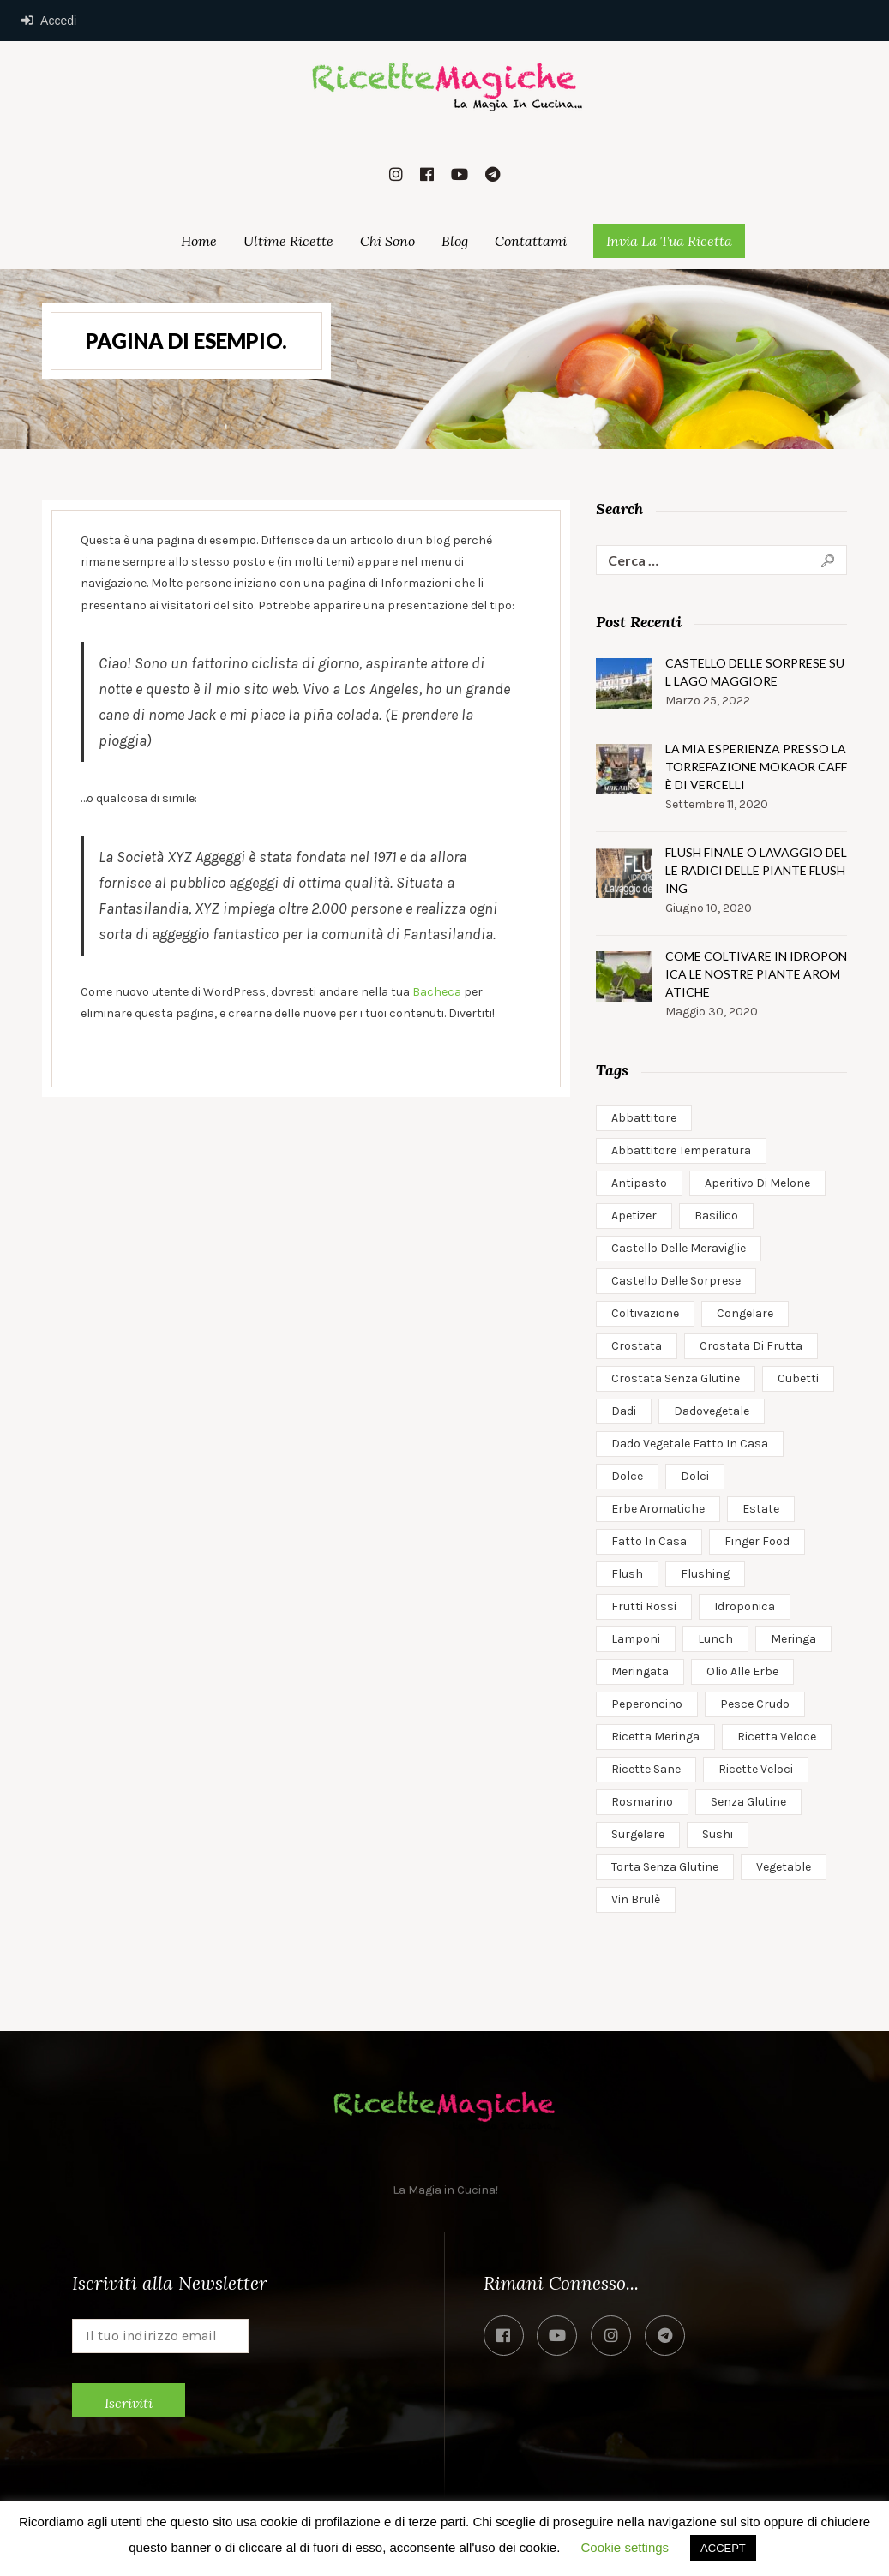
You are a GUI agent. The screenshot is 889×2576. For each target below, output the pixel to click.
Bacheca (436, 992)
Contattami (531, 240)
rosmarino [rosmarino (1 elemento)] (642, 1801)
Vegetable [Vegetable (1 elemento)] (783, 1867)
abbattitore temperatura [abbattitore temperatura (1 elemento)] (681, 1150)
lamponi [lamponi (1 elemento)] (635, 1639)
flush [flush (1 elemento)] (627, 1574)
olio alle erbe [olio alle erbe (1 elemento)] (742, 1671)
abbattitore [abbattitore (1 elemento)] (643, 1118)
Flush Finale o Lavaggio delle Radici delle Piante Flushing (756, 870)
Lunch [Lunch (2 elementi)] (715, 1639)
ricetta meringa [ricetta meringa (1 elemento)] (655, 1736)
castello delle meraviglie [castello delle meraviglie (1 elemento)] (678, 1248)
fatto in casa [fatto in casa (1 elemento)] (649, 1541)
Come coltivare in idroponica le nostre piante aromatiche (756, 974)
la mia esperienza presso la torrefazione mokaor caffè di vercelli (756, 766)
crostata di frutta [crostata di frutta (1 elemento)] (751, 1346)
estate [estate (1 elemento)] (760, 1508)
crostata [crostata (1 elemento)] (636, 1346)
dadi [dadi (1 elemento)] (623, 1411)
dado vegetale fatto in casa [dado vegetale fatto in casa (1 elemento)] (689, 1443)
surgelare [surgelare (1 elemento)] (637, 1834)
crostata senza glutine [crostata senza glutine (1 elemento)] (675, 1378)
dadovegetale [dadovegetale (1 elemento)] (711, 1411)
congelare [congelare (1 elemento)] (745, 1313)
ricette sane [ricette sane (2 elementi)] (646, 1769)
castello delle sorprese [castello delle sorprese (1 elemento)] (676, 1280)
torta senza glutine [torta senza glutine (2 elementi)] (664, 1867)
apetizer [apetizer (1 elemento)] (634, 1215)
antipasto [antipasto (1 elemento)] (639, 1183)
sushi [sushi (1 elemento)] (717, 1834)
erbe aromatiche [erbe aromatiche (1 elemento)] (658, 1508)
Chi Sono (387, 240)
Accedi (48, 20)
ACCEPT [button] (723, 2548)
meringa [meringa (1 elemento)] (793, 1639)
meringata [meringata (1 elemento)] (640, 1671)
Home (199, 240)
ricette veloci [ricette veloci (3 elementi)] (755, 1769)
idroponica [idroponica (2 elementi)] (744, 1606)
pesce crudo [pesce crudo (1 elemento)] (755, 1704)
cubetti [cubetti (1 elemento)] (798, 1378)
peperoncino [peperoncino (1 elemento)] (646, 1704)
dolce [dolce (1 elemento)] (627, 1476)
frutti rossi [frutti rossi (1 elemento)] (643, 1606)
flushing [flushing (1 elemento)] (705, 1574)
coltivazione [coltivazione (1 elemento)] (645, 1313)
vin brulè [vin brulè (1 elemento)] (635, 1899)
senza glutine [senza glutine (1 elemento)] (748, 1801)
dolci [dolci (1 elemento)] (695, 1476)
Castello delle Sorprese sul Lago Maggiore (754, 672)
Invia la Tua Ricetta (669, 240)
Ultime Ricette (288, 240)
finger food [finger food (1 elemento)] (757, 1541)
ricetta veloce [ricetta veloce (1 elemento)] (776, 1736)
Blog (454, 240)
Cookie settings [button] (625, 2547)
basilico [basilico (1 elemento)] (716, 1215)
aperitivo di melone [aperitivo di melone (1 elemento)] (757, 1183)
